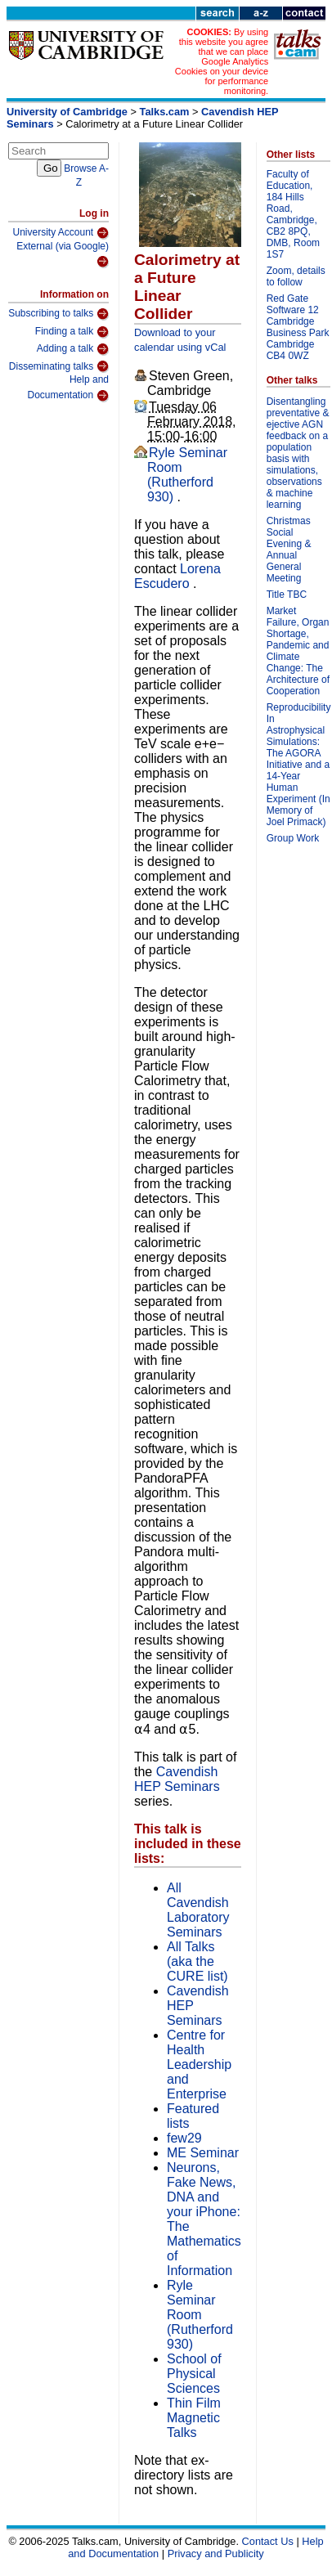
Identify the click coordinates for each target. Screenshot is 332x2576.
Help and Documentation (68, 388)
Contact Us (268, 2541)
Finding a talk (72, 332)
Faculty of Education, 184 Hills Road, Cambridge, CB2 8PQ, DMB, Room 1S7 (293, 214)
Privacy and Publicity (216, 2553)
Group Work (293, 838)
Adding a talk (73, 349)
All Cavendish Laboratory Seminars (198, 1910)
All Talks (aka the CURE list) (197, 1961)
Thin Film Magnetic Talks (194, 2417)
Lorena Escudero (177, 576)
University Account (60, 233)
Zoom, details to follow (296, 276)
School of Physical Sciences (194, 2373)
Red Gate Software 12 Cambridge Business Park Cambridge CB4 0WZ (298, 327)
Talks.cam (165, 111)
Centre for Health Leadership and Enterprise (199, 2064)
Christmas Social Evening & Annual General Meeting (289, 549)
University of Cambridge (67, 111)
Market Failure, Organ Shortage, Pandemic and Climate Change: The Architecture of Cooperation (298, 651)
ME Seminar (203, 2153)
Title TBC (287, 594)
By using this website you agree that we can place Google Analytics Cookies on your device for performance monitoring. (221, 61)
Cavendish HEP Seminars (177, 1779)
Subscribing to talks (58, 314)
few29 (184, 2138)
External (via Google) (62, 254)
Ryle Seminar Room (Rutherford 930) (187, 475)
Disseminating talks (59, 366)
